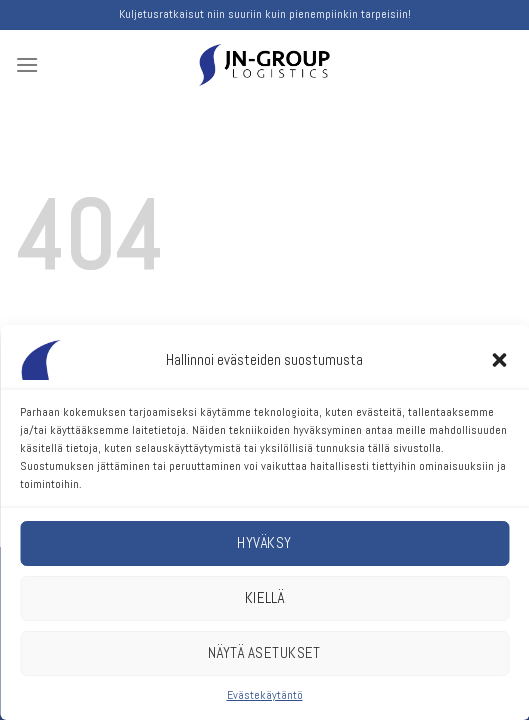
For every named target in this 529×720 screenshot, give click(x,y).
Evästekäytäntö (265, 695)
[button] (499, 360)
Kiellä (265, 597)
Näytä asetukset (264, 652)
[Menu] (27, 64)
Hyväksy (264, 542)
